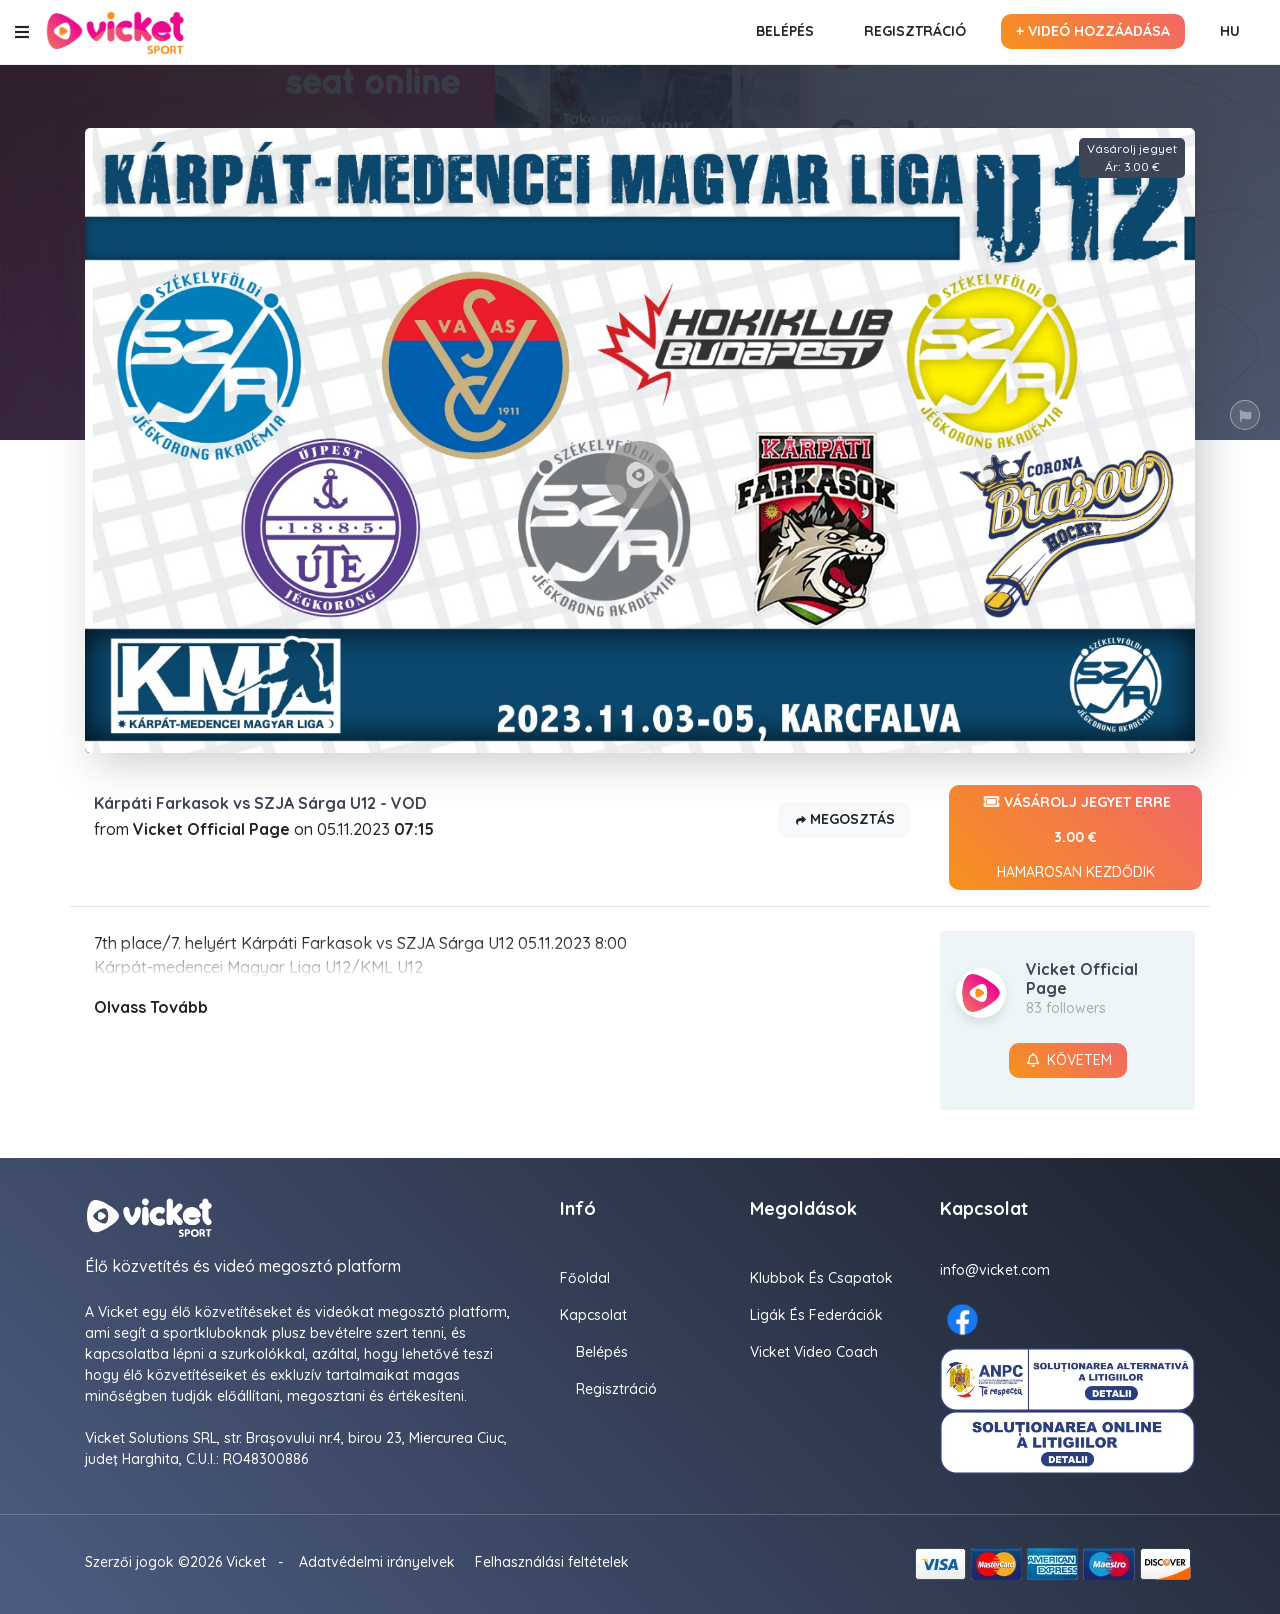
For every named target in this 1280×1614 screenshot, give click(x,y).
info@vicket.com (995, 1270)
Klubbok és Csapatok (821, 1278)
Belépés (785, 31)
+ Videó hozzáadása (1093, 31)
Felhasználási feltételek (552, 1562)
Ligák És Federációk (816, 1315)
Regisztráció (915, 31)
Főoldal (585, 1278)
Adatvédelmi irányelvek (377, 1562)
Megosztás (844, 820)
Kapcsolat (593, 1315)
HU (1230, 31)
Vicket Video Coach (814, 1352)
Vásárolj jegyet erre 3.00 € (1075, 837)
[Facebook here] (962, 1319)
